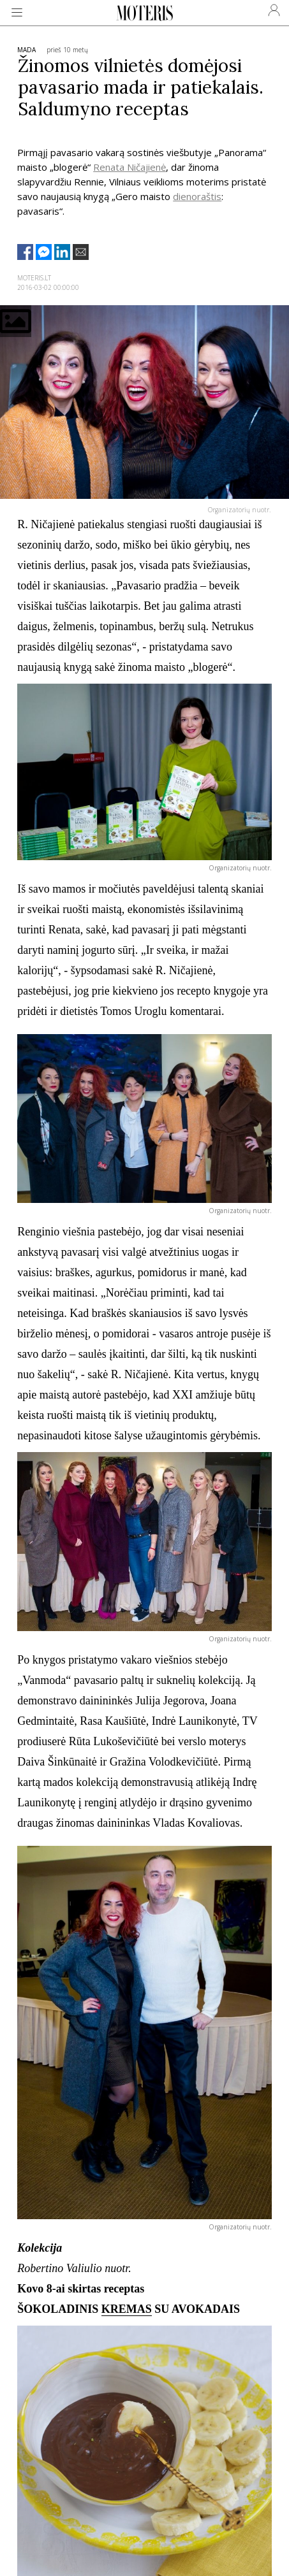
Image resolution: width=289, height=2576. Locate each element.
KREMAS (126, 2309)
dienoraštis (197, 196)
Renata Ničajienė (129, 167)
